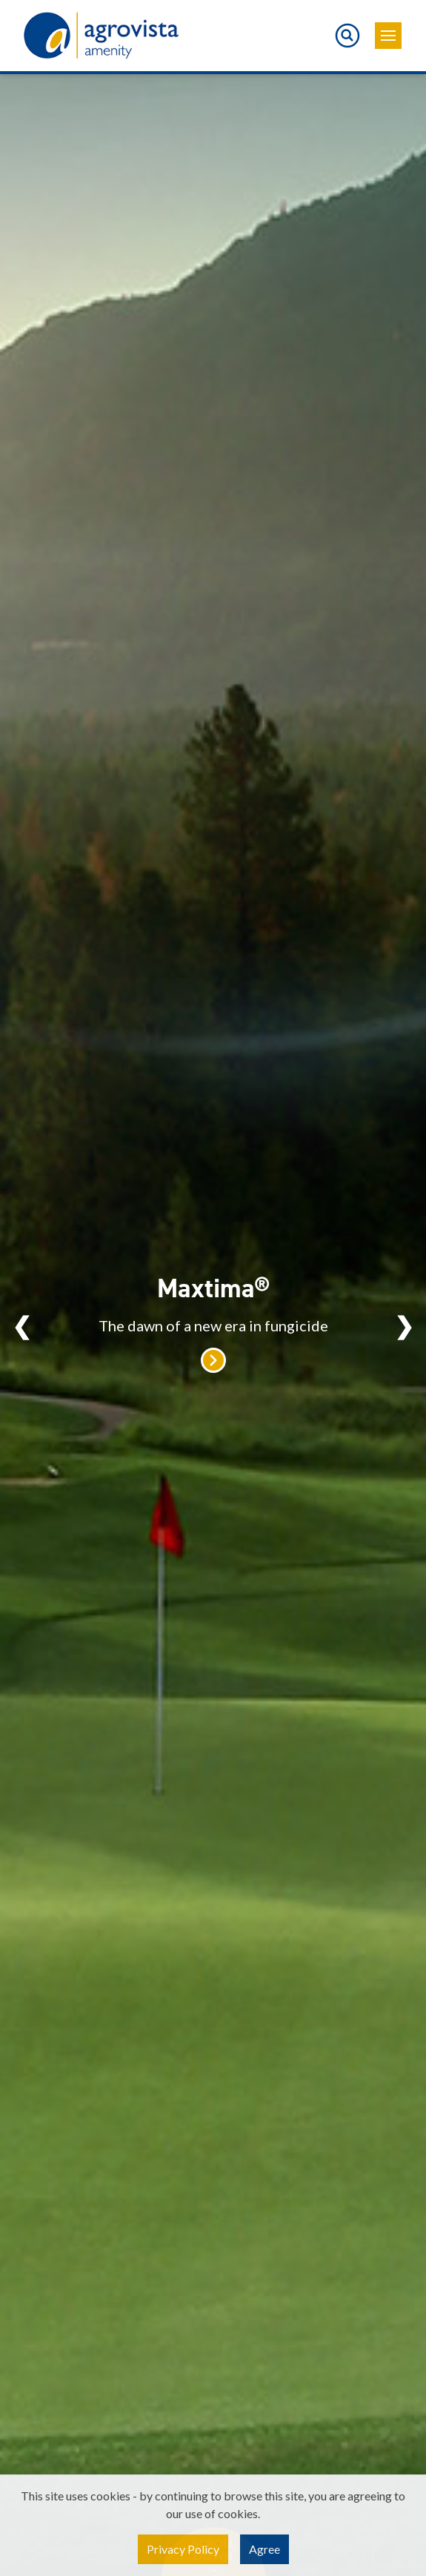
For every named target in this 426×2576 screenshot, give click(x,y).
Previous (22, 1325)
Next (404, 1325)
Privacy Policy (183, 2549)
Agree (264, 2549)
